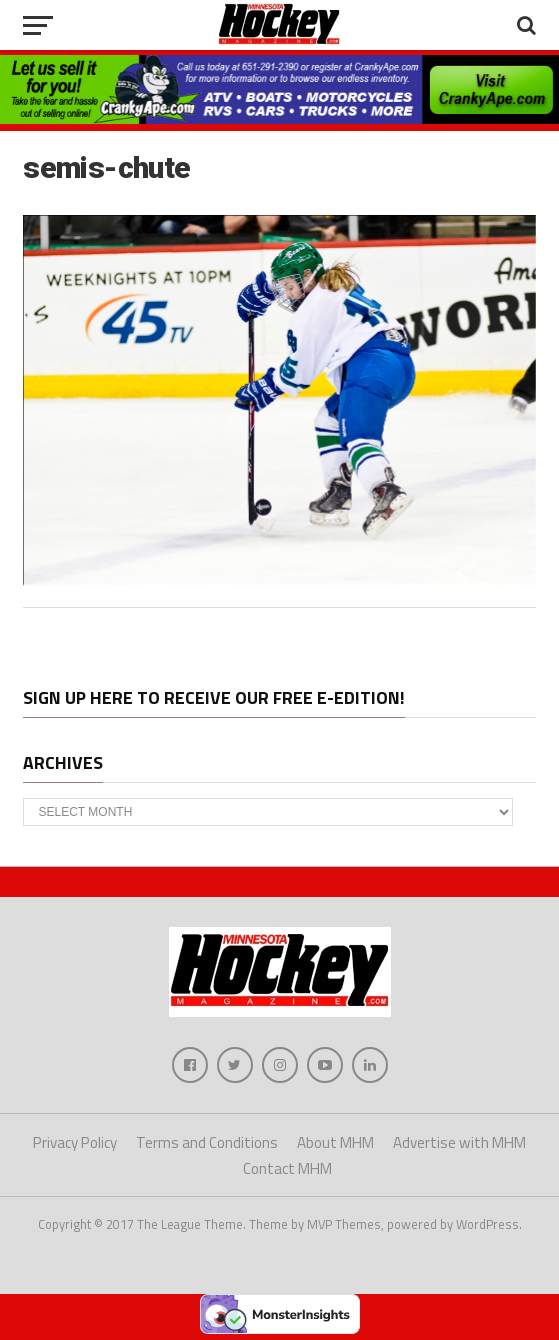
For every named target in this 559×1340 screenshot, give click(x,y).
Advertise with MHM (459, 1142)
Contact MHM (287, 1168)
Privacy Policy (75, 1142)
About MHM (335, 1142)
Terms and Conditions (207, 1142)
